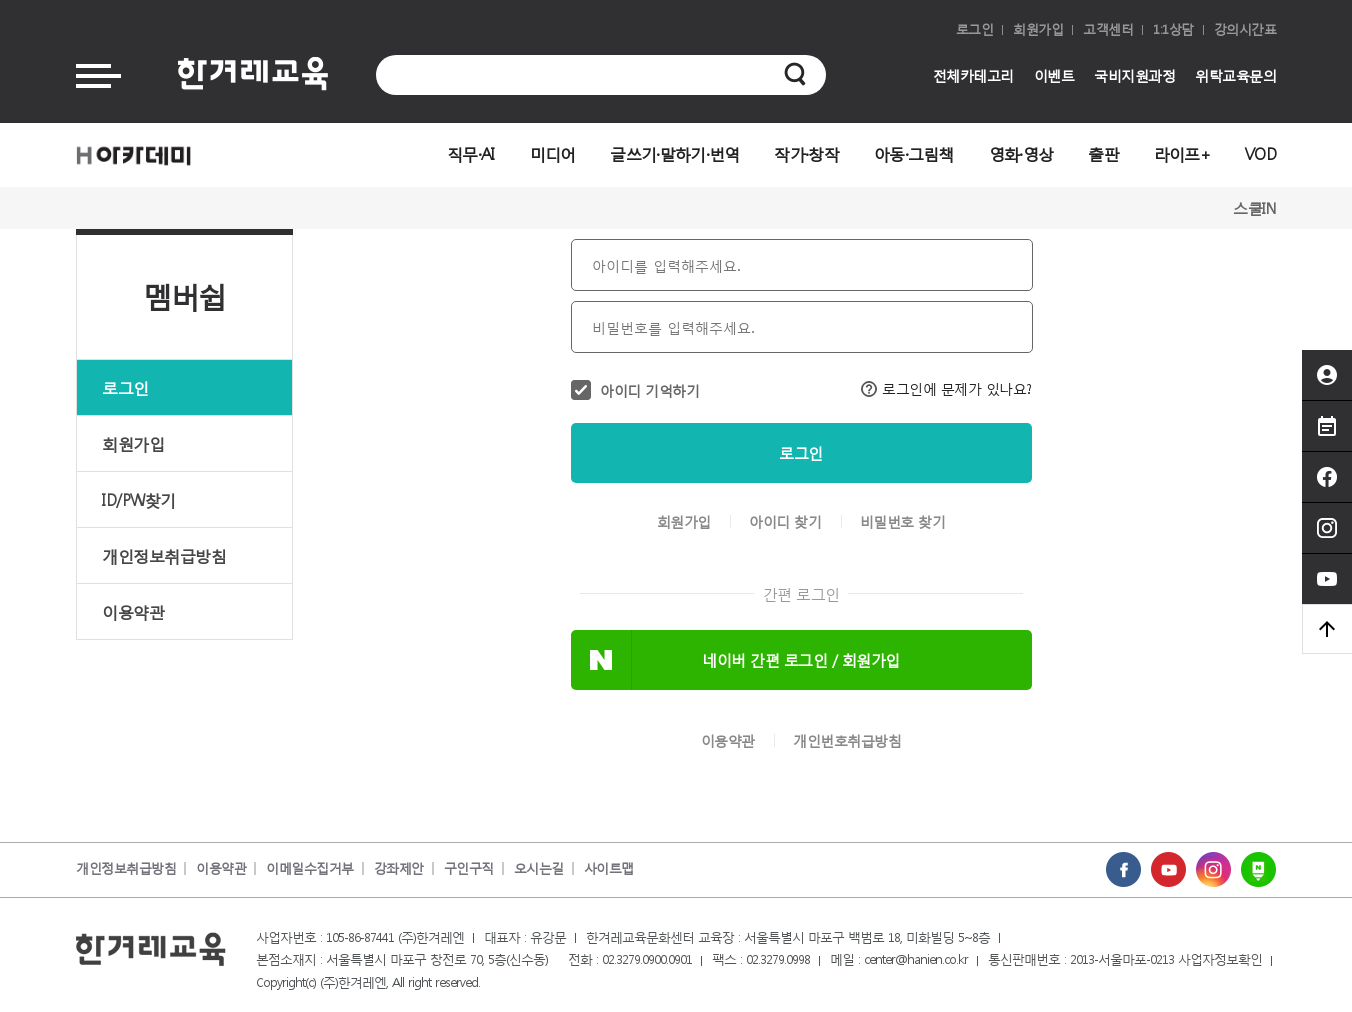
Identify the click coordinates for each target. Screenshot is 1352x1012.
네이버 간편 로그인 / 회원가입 (801, 660)
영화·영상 (1021, 153)
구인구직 (469, 868)
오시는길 (539, 868)
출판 (1103, 153)
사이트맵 (609, 868)
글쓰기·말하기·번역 (674, 153)
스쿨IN (1254, 208)
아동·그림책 (914, 153)
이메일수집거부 (310, 868)
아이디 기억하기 (649, 390)
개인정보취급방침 (164, 555)
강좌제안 (399, 868)
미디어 (553, 153)
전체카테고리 (973, 75)
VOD (1260, 153)
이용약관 (133, 611)
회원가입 (1038, 29)
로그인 (975, 29)
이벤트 (1054, 75)
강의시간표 (1245, 29)
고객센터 (1108, 29)
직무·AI (471, 153)
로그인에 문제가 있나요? (946, 388)
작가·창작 (806, 153)
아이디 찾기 (785, 522)
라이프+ (1182, 153)
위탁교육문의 (1235, 75)
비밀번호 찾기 (903, 522)
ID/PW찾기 (139, 499)
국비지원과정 (1134, 75)
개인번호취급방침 (847, 741)
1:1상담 (1173, 29)
